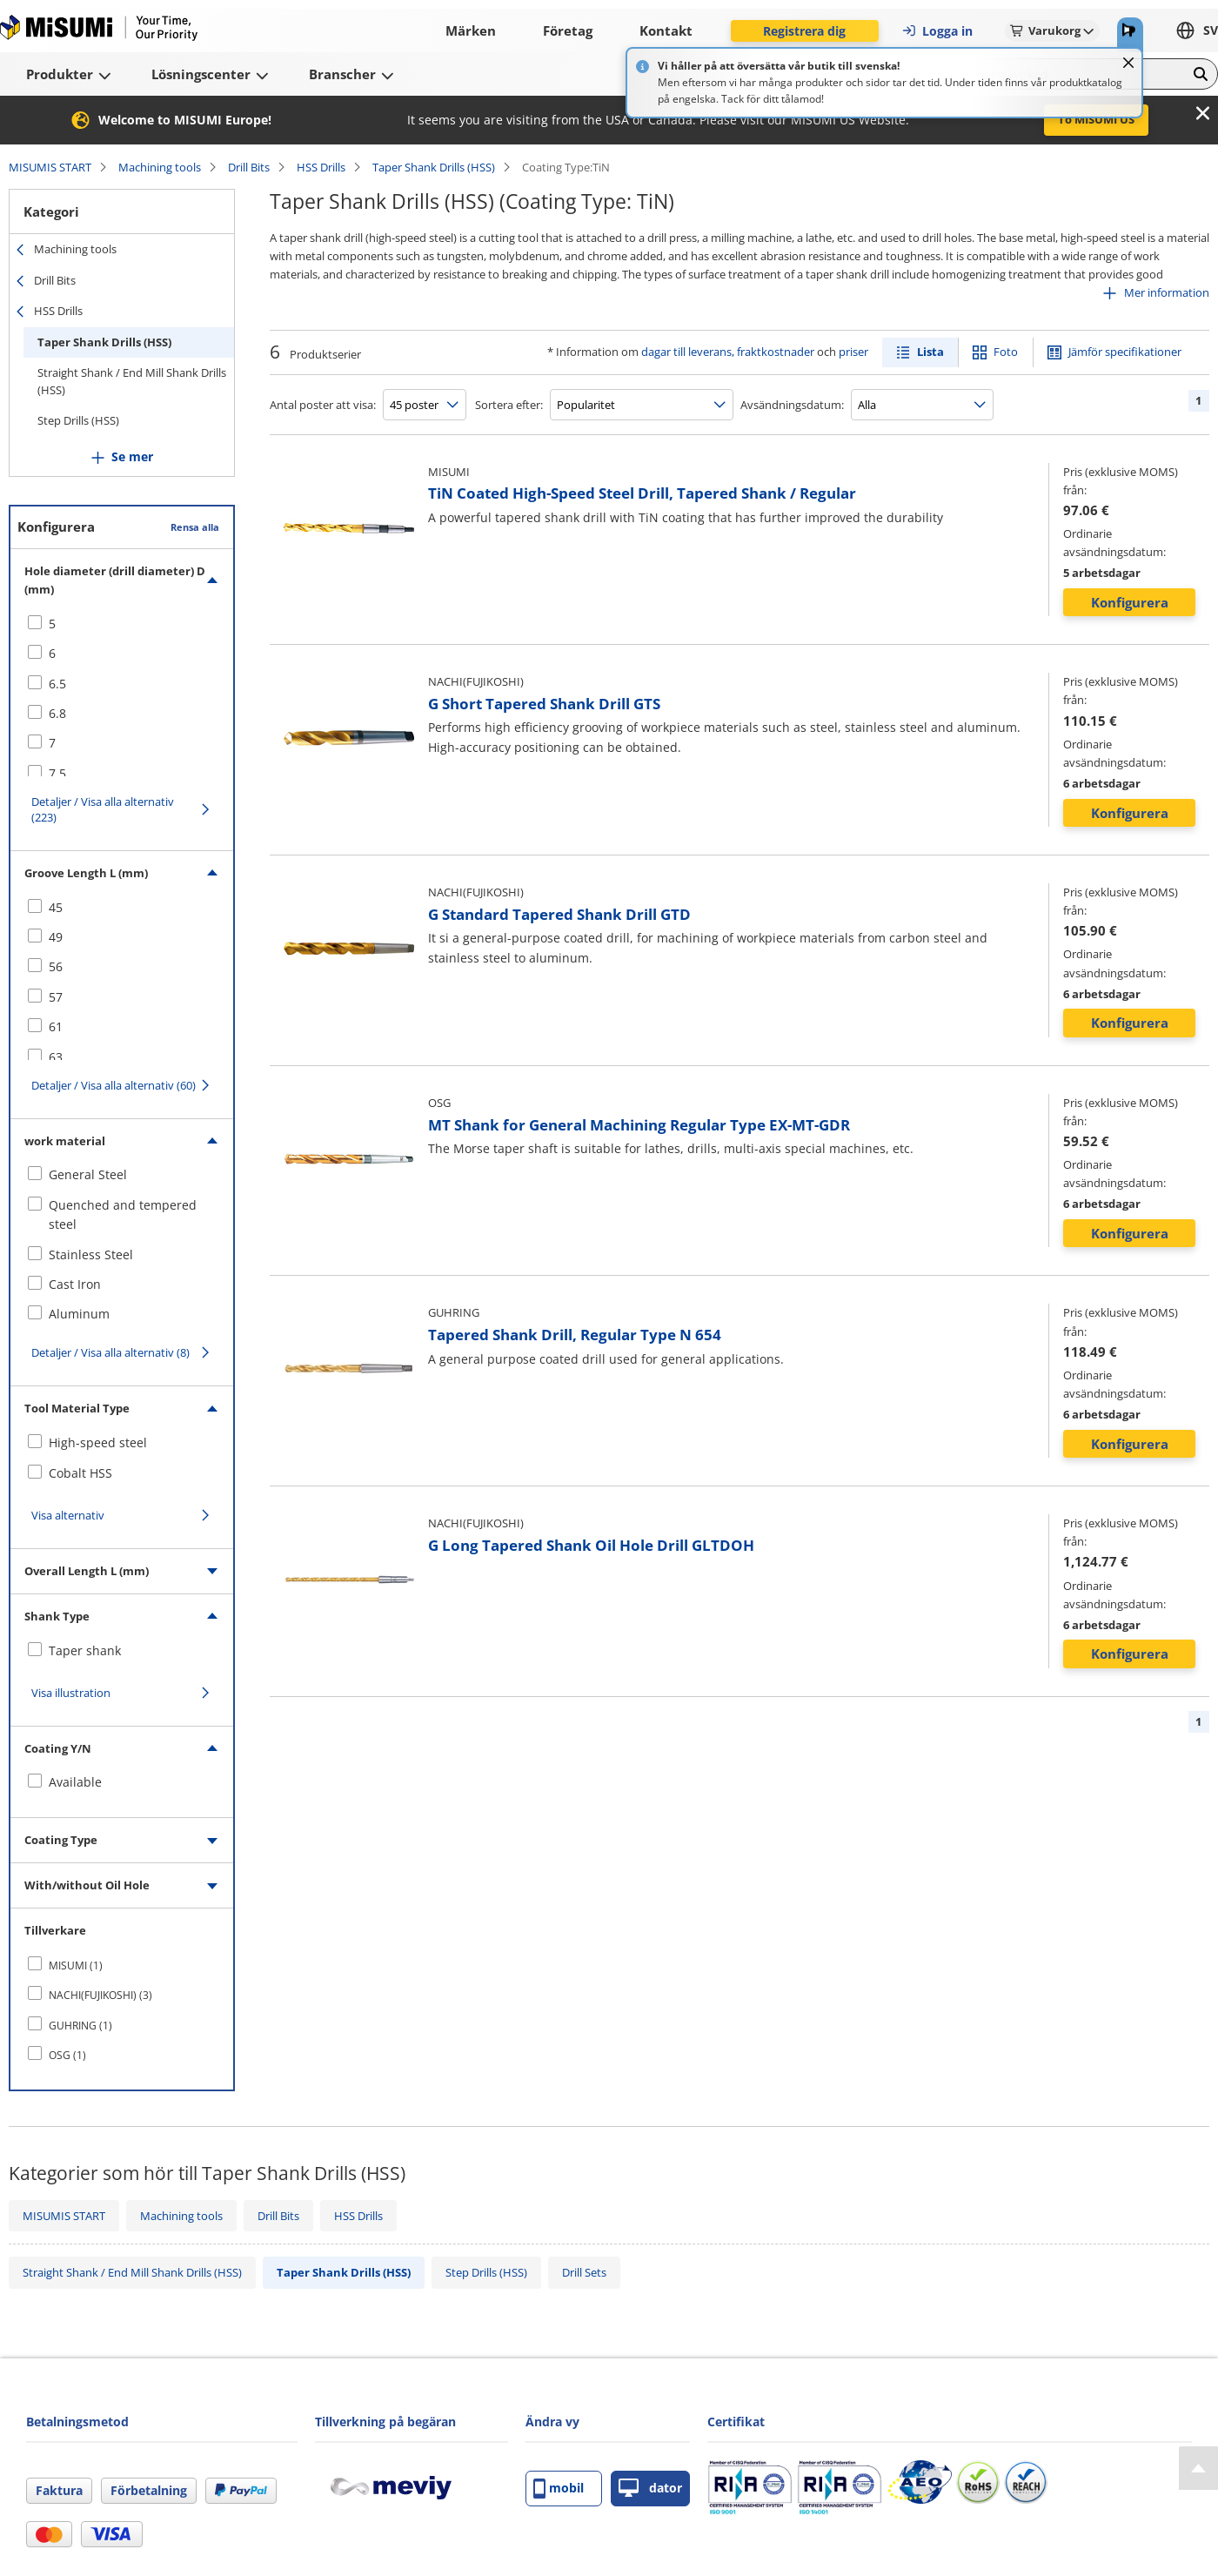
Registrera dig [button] (804, 31)
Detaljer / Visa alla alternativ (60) (113, 1085)
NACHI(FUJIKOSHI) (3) (100, 1995)
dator (650, 2489)
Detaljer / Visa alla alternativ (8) (110, 1352)
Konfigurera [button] (1129, 602)
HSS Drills (321, 167)
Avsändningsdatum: (792, 405)
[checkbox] (122, 624)
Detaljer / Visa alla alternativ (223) (102, 809)
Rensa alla (195, 526)
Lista (930, 351)
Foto (1006, 351)
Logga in (937, 31)
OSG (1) (67, 2055)
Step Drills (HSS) (78, 420)
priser (853, 351)
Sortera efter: (509, 405)
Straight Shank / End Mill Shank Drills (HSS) (131, 381)
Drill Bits (249, 167)
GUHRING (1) (80, 2025)
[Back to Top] (1198, 2468)
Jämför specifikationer (1124, 351)
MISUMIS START (50, 167)
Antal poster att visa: (323, 405)
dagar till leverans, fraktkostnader (727, 351)
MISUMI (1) (76, 1965)
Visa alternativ (67, 1515)
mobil (558, 2489)
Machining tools (159, 167)
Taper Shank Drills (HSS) (433, 167)
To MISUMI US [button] (1096, 119)
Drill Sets (584, 2272)
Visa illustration (70, 1693)
